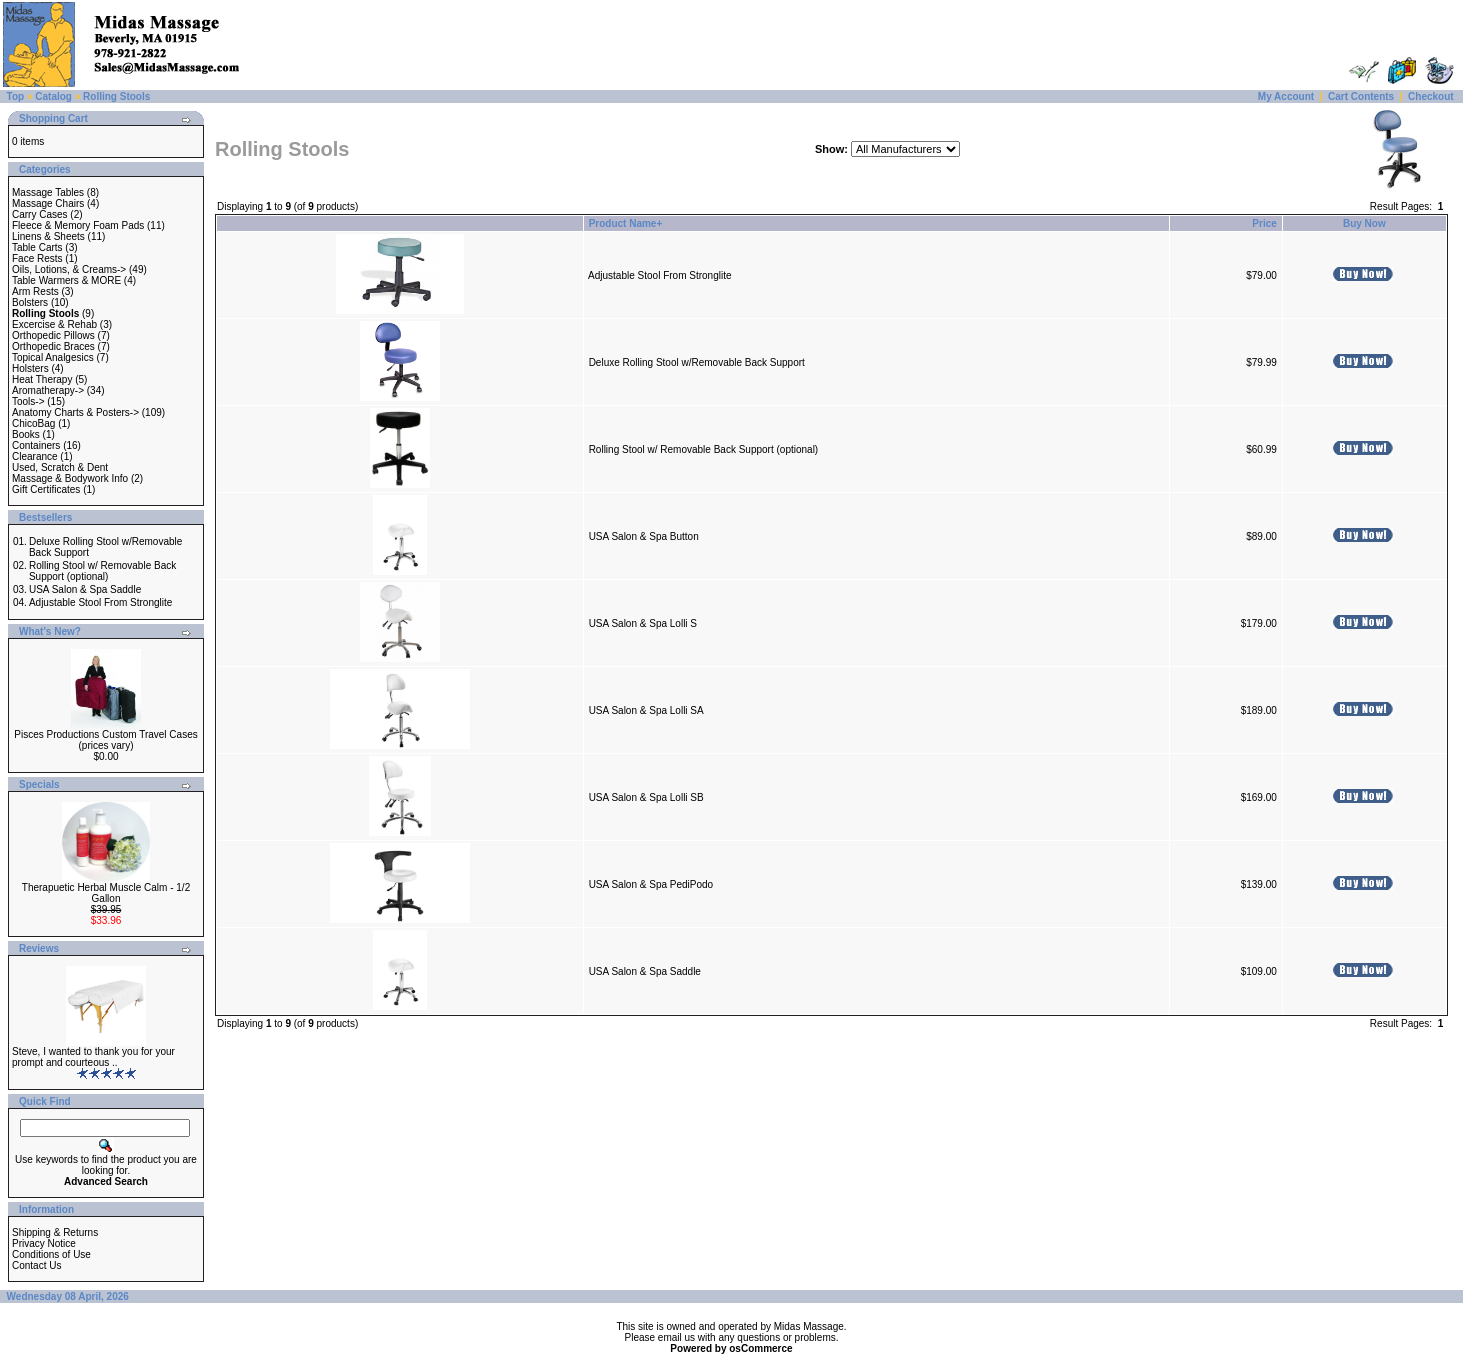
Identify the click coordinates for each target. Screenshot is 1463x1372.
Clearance (35, 456)
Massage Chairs (48, 203)
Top (16, 96)
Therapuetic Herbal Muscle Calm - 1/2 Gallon (106, 893)
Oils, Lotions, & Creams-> (69, 269)
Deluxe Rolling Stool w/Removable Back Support (697, 362)
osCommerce (760, 1348)
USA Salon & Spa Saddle (85, 589)
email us (676, 1337)
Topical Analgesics (53, 357)
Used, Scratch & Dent (60, 467)
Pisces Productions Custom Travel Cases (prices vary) (105, 740)
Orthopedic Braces (53, 346)
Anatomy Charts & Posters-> (75, 412)
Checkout (1431, 96)
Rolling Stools (116, 96)
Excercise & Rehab (54, 324)
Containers (36, 445)
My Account (1286, 96)
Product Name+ (626, 223)
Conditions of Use (51, 1254)
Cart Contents (1361, 96)
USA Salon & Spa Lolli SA (646, 710)
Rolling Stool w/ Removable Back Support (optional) (102, 571)
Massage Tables (48, 192)
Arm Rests (35, 291)
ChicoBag (33, 423)
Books (26, 434)
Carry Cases (40, 214)
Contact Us (36, 1265)
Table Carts (37, 247)
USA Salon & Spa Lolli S (643, 623)
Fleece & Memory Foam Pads (78, 225)
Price (1264, 223)
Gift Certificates (46, 489)
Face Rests (37, 258)
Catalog (53, 96)
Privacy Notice (44, 1243)
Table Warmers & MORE (66, 280)
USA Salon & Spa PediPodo (651, 884)
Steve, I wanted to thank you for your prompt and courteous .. (93, 1057)
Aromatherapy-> (48, 390)
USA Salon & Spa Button (644, 536)
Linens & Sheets (48, 236)
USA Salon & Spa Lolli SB (646, 797)
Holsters (30, 368)
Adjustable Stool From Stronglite (100, 602)
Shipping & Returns (55, 1232)
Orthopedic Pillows (53, 335)
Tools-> (28, 401)
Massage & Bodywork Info (70, 478)
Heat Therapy (42, 379)
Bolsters (30, 302)
